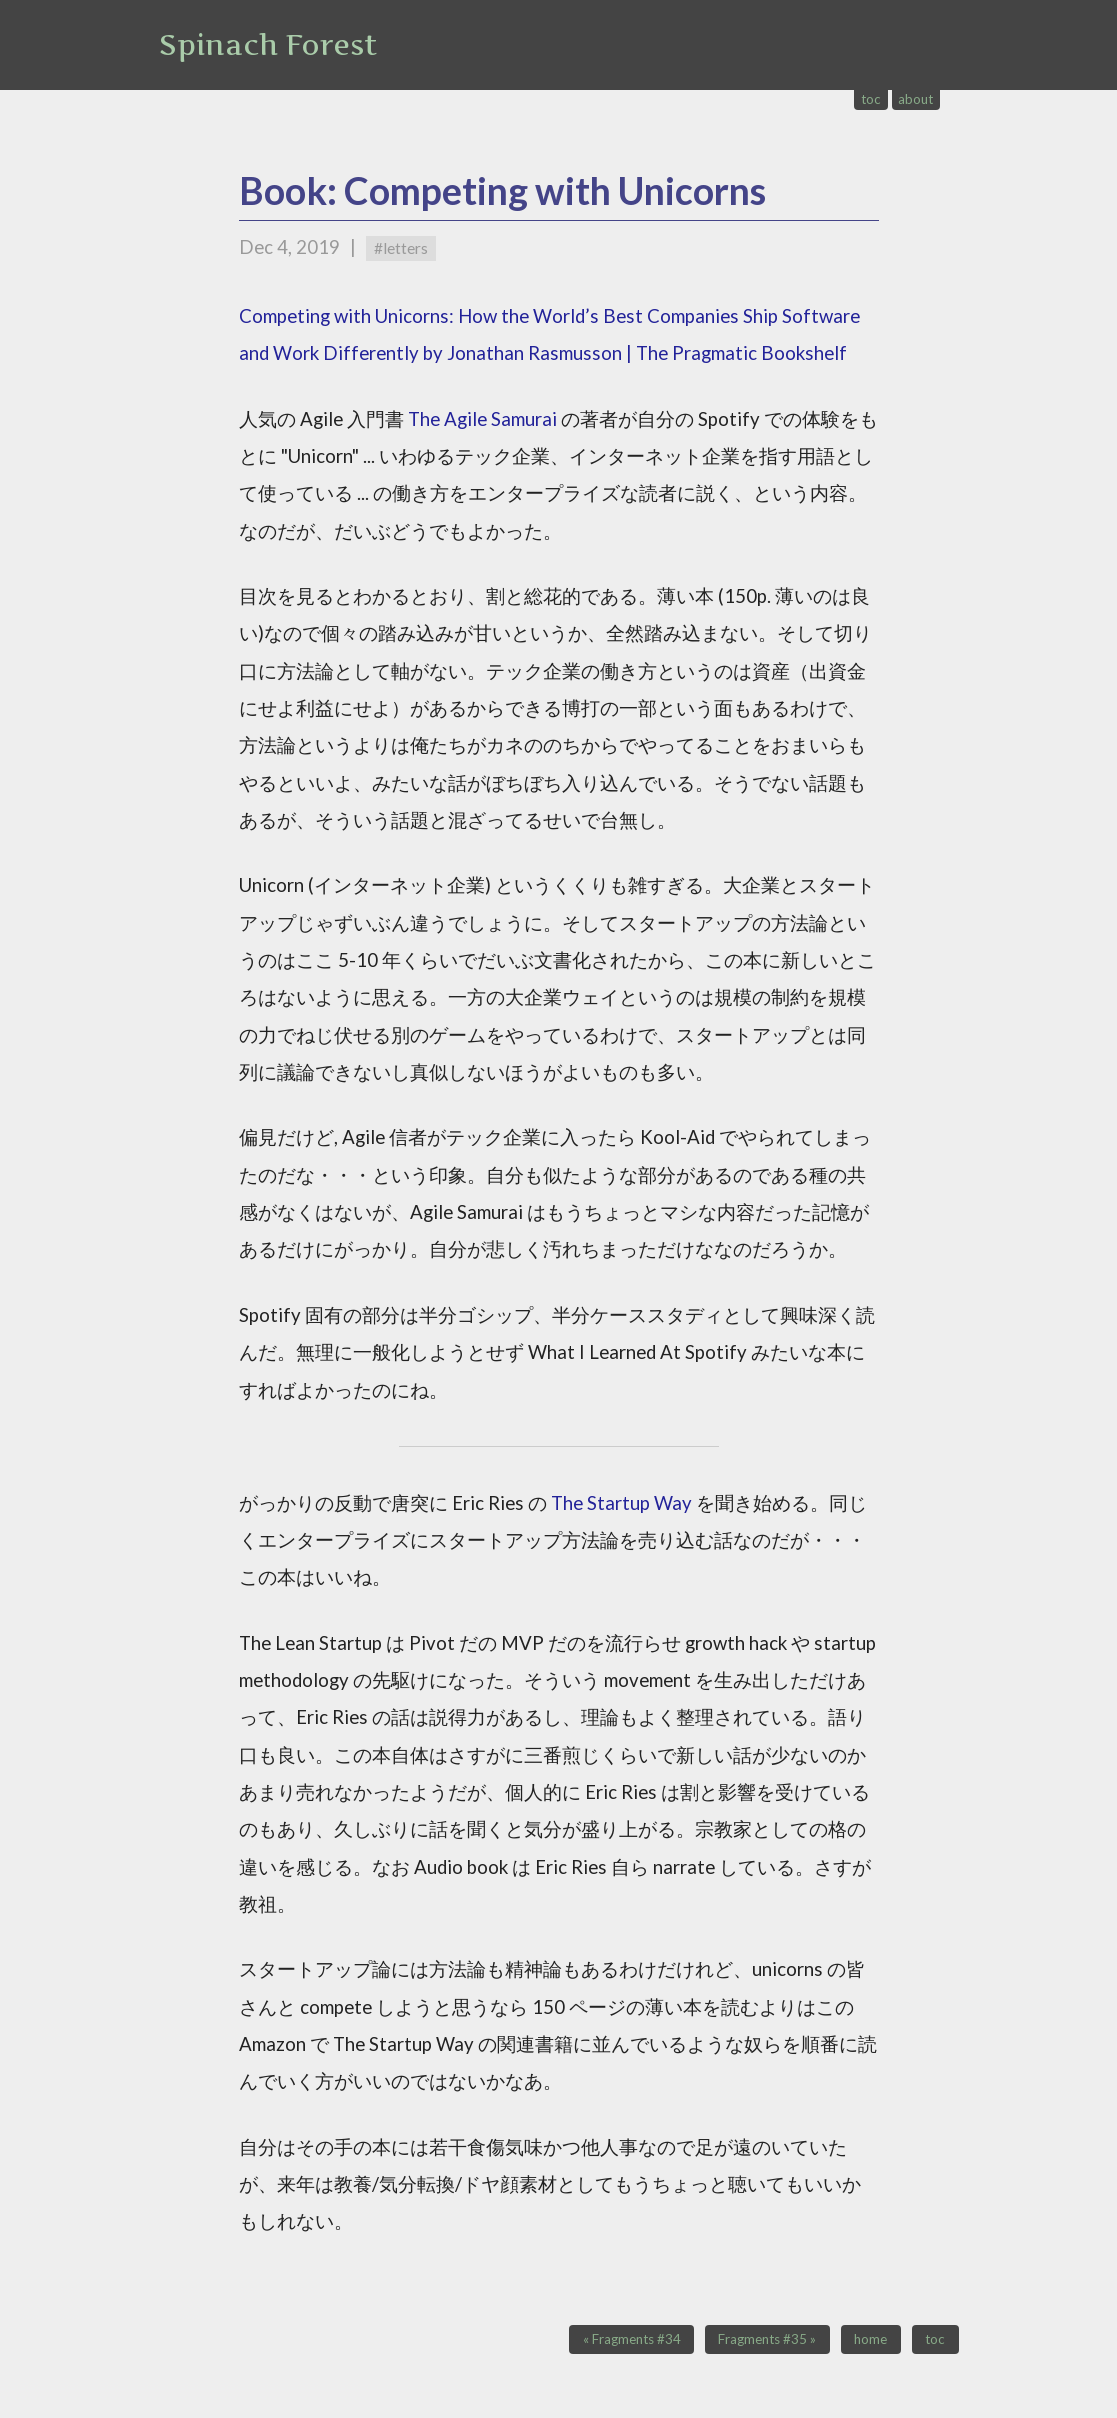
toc (871, 99)
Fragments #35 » (767, 2340)
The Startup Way (621, 1503)
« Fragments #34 (632, 2340)
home (870, 2340)
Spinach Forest (268, 45)
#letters (401, 248)
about (915, 99)
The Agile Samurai (482, 419)
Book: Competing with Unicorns (502, 190)
